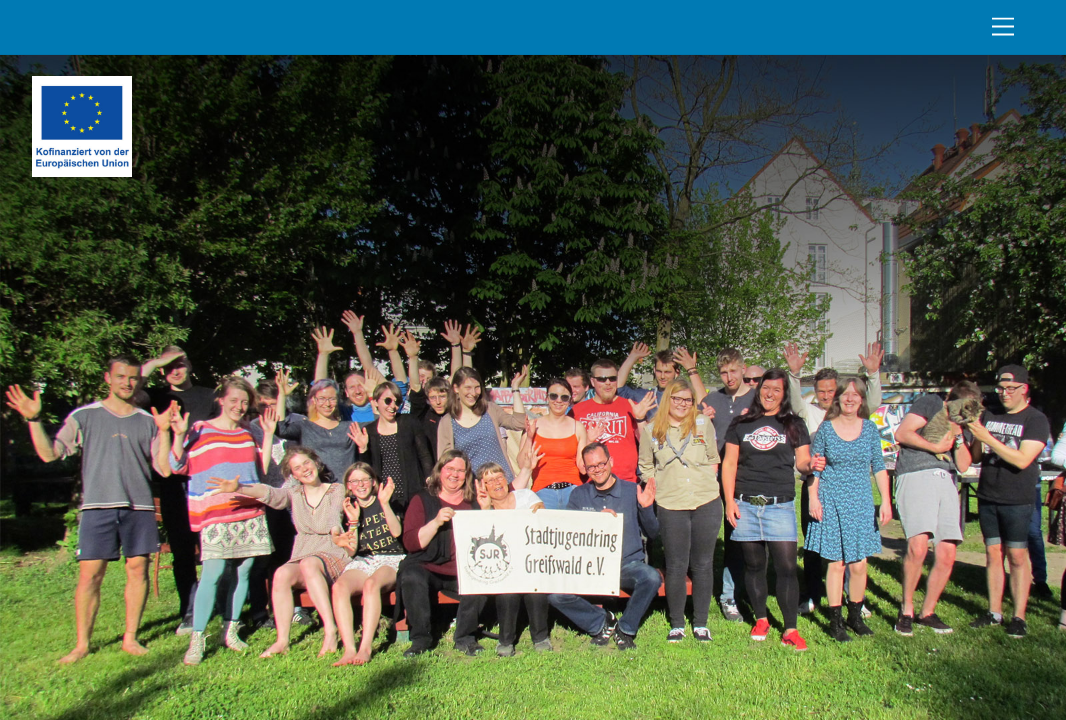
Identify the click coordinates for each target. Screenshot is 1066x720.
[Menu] (1003, 27)
